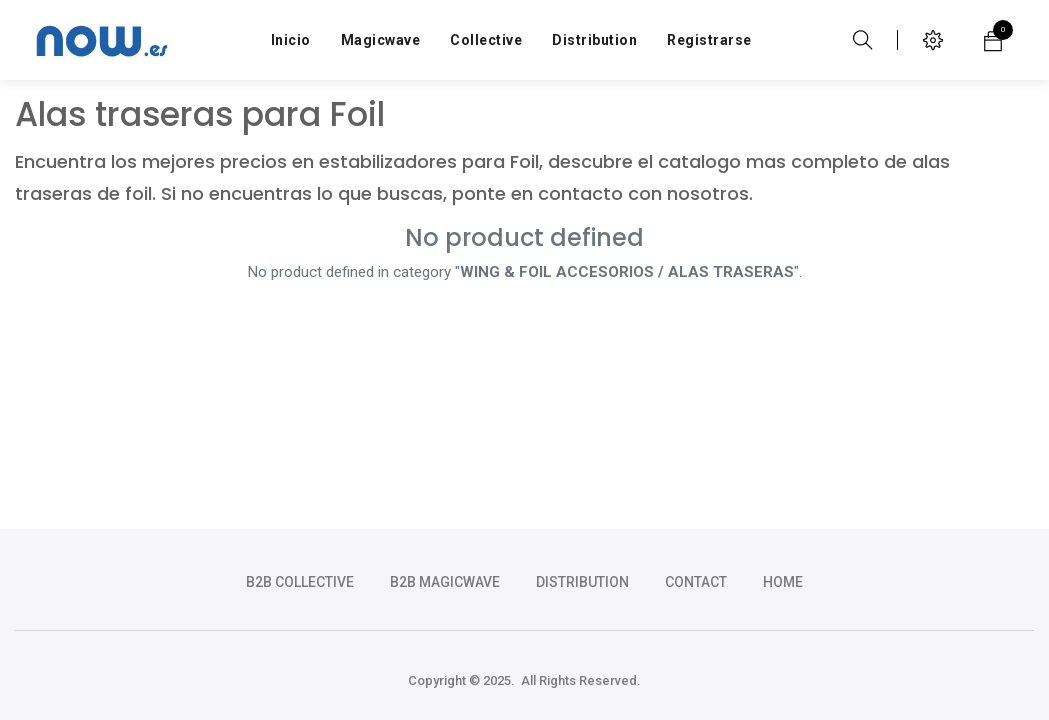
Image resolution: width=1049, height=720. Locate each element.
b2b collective (300, 582)
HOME (783, 582)
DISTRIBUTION (582, 582)
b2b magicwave (445, 582)
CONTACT (696, 582)
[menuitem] (291, 40)
